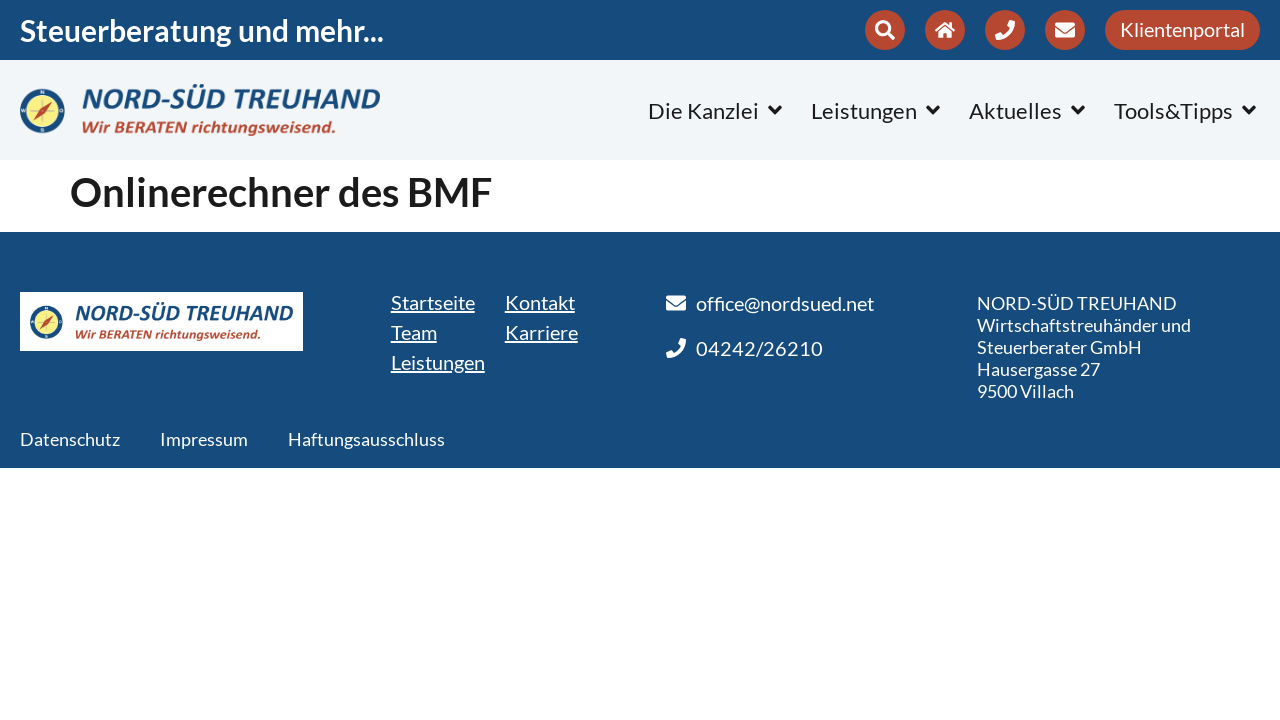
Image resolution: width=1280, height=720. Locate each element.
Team (414, 332)
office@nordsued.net (785, 303)
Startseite (433, 302)
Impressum (204, 439)
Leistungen (438, 362)
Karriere (541, 332)
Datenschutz (70, 439)
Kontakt (540, 302)
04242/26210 (759, 348)
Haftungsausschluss (366, 439)
